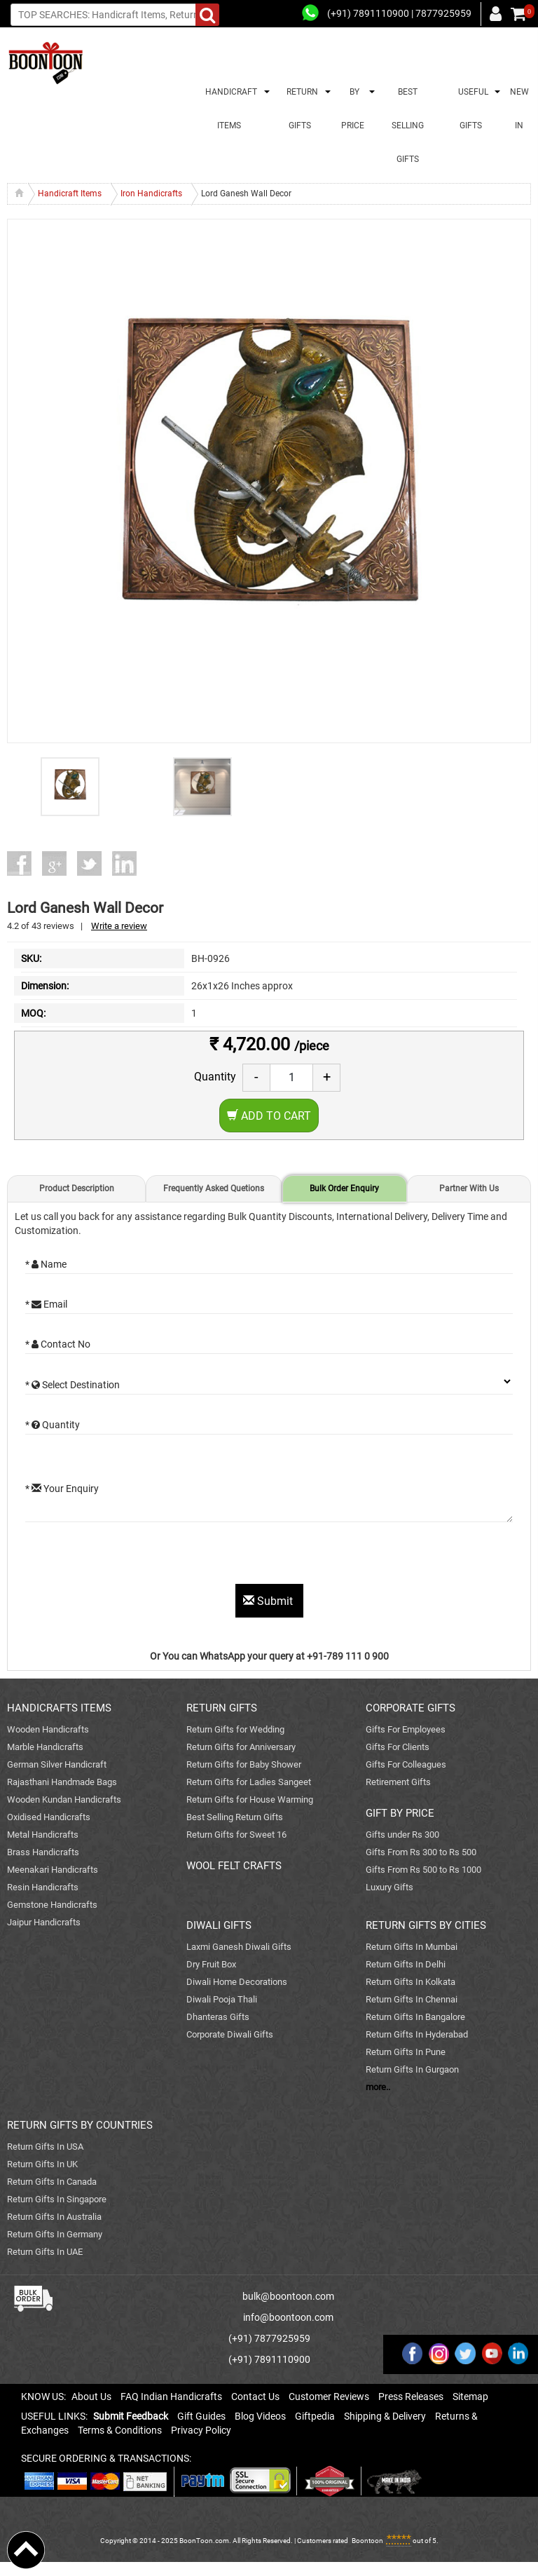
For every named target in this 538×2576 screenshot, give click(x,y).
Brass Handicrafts (43, 1852)
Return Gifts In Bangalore (415, 2017)
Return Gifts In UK (42, 2164)
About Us (91, 2396)
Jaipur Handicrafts (44, 1922)
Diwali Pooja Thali (221, 1999)
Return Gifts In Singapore (56, 2199)
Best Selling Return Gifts (234, 1817)
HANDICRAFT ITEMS (229, 108)
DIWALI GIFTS (218, 1925)
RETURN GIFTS (300, 108)
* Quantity (52, 1424)
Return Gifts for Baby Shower (243, 1764)
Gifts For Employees (406, 1729)
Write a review (119, 926)
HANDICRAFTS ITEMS (59, 1708)
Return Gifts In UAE (45, 2251)
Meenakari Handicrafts (52, 1869)
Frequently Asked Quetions (213, 1188)
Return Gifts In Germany (54, 2234)
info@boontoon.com (288, 2317)
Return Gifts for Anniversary (241, 1747)
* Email (46, 1304)
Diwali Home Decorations (236, 1982)
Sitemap (470, 2396)
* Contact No (57, 1344)
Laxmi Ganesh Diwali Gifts (238, 1946)
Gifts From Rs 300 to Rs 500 (421, 1852)
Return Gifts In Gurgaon (412, 2069)
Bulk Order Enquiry (344, 1188)
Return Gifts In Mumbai (411, 1946)
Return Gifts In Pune (406, 2052)
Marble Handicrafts (45, 1747)
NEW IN (519, 108)
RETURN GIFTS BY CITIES (426, 1925)
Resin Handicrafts (42, 1887)
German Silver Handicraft (56, 1764)
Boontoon (367, 2540)
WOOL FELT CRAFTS (234, 1865)
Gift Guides (201, 2416)
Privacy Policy (201, 2430)
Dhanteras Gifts (217, 2017)
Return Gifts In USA (45, 2146)
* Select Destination (72, 1384)
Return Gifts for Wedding (235, 1729)
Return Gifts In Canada (52, 2181)
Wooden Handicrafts (48, 1729)
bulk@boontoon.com (288, 2296)
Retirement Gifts (398, 1782)
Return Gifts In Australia (54, 2216)
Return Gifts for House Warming (249, 1799)
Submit (269, 1601)
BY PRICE (352, 108)
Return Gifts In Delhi (406, 1964)
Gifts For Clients (397, 1747)
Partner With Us (469, 1188)
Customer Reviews (329, 2396)
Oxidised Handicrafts (48, 1817)
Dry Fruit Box (211, 1964)
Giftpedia (315, 2416)
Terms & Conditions (120, 2430)
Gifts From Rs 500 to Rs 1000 (423, 1869)
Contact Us (255, 2396)
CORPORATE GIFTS (410, 1708)
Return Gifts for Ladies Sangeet (248, 1782)
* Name (46, 1264)
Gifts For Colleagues (406, 1764)
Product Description (76, 1188)
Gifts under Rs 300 (402, 1834)
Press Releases (410, 2396)
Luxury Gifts (389, 1887)
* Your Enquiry (62, 1488)
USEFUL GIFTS (471, 108)
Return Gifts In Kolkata (410, 1982)
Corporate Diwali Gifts (229, 2034)
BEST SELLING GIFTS (408, 125)
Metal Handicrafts (42, 1834)
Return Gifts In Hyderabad (417, 2034)
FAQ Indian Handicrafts (171, 2396)
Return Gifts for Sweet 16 (236, 1834)
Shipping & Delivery (385, 2416)
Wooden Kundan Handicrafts (64, 1799)
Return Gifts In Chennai (411, 1999)
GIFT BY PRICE (400, 1813)
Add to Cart (269, 1116)
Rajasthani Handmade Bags (62, 1782)
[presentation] (131, 1556)
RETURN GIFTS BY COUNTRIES (80, 2125)
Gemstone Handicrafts (52, 1904)
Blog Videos (260, 2416)
